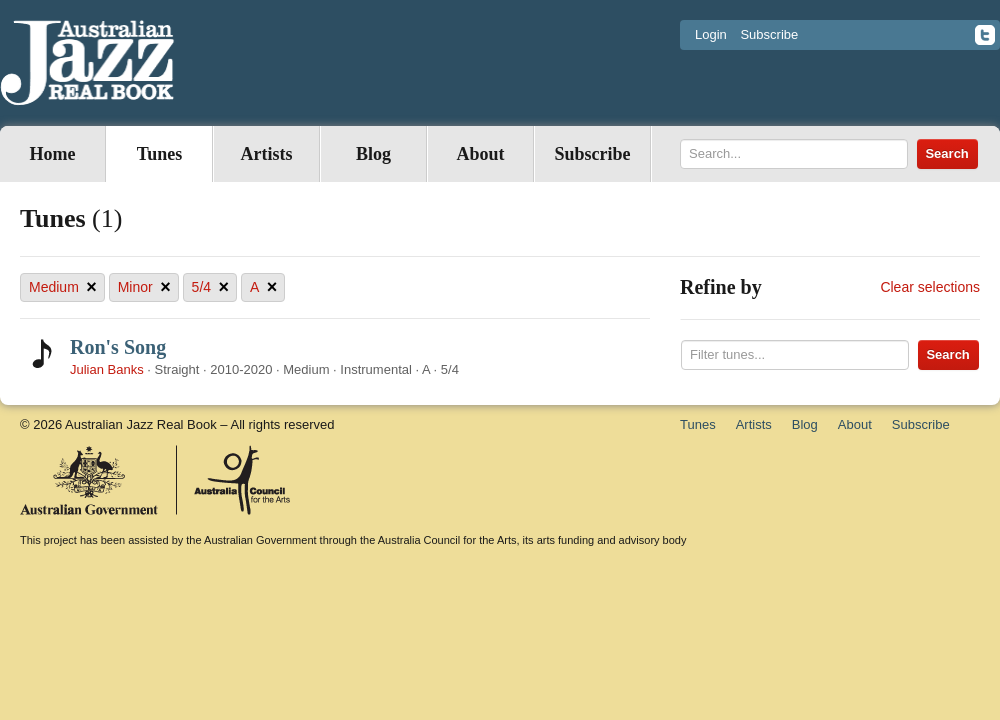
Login (711, 34)
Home (53, 154)
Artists (267, 154)
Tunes (159, 154)
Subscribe (769, 34)
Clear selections (930, 287)
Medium (63, 287)
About (480, 154)
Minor (144, 287)
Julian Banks (107, 369)
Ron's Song (118, 347)
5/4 (210, 287)
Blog (373, 154)
